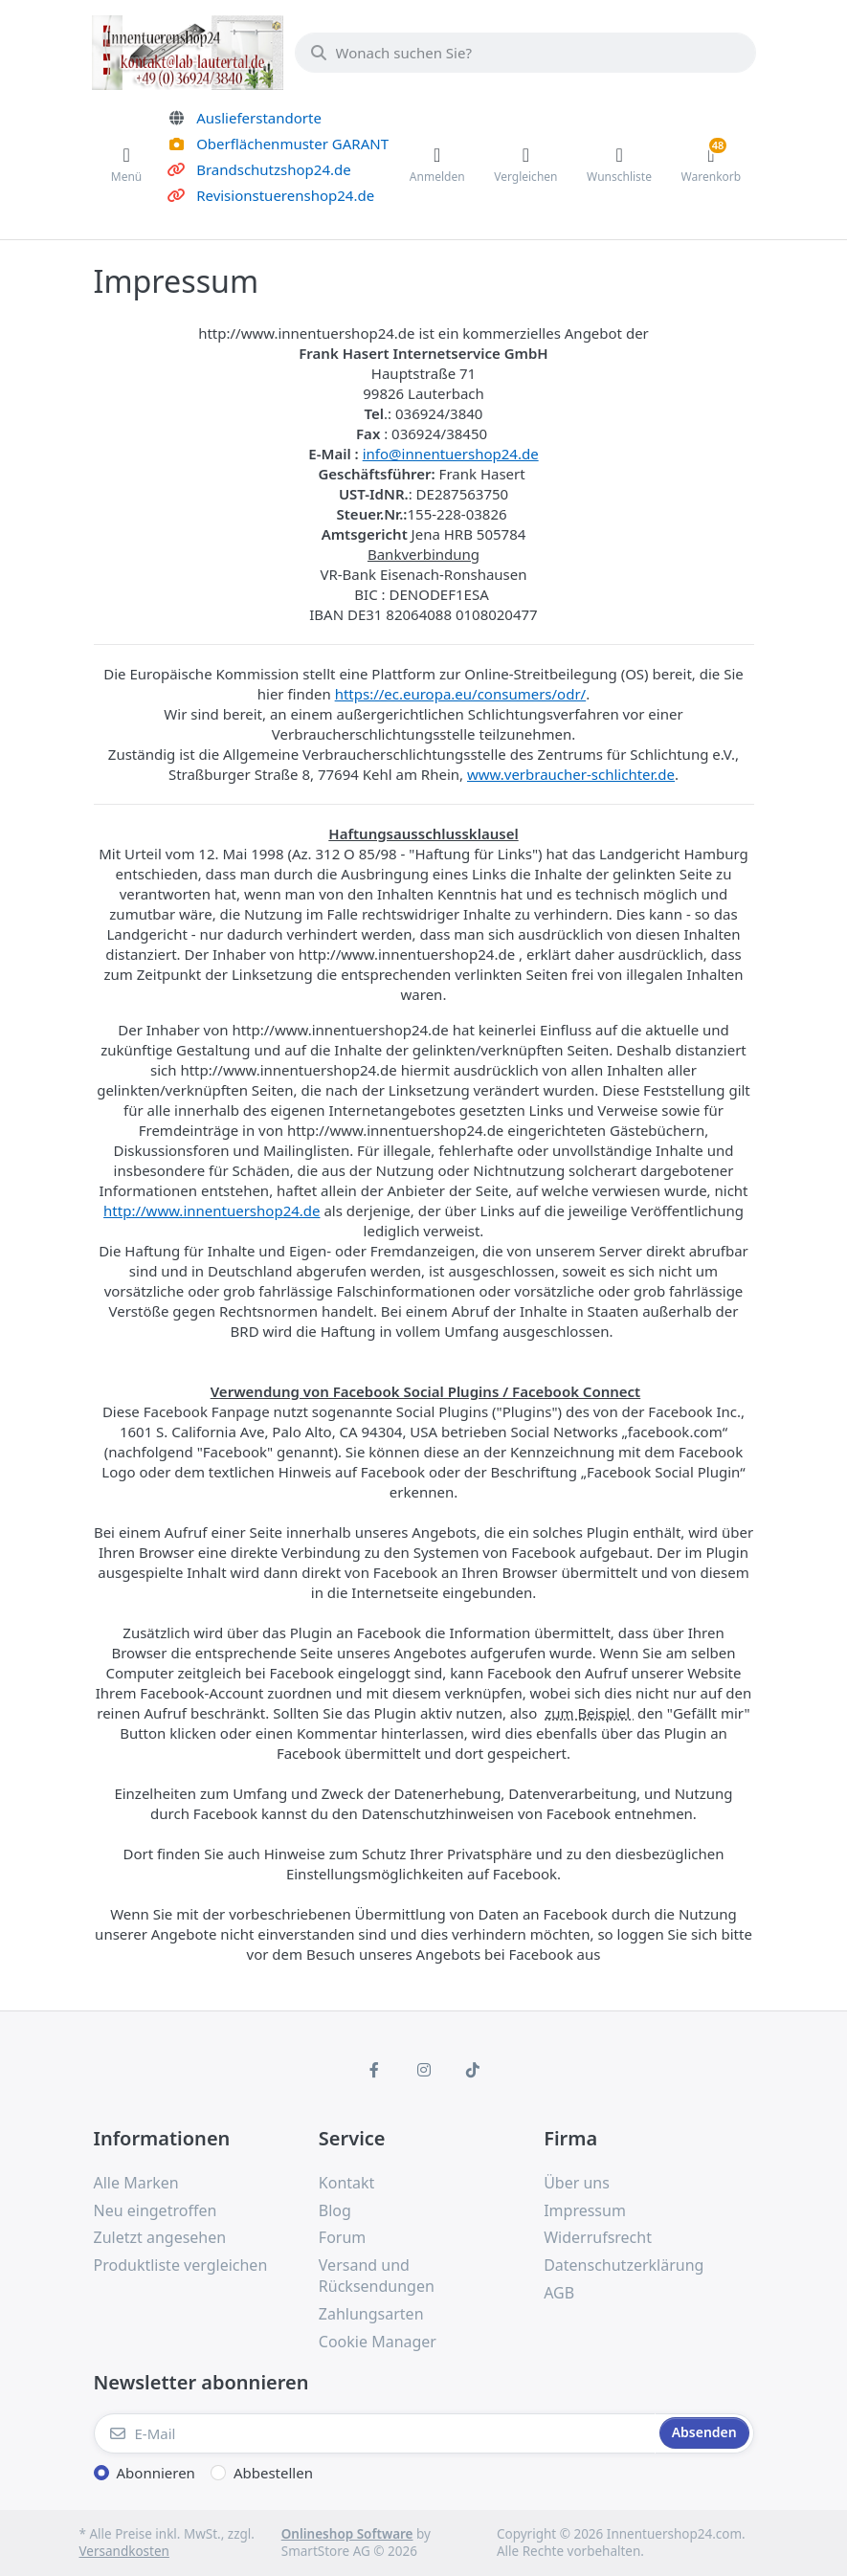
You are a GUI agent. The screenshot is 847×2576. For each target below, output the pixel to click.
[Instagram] (424, 2070)
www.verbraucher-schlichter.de (571, 774)
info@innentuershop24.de (451, 453)
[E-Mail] (375, 2433)
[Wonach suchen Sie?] (525, 53)
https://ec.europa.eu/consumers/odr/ (461, 693)
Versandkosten (124, 2551)
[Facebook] (374, 2070)
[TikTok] (473, 2070)
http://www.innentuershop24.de (211, 1210)
